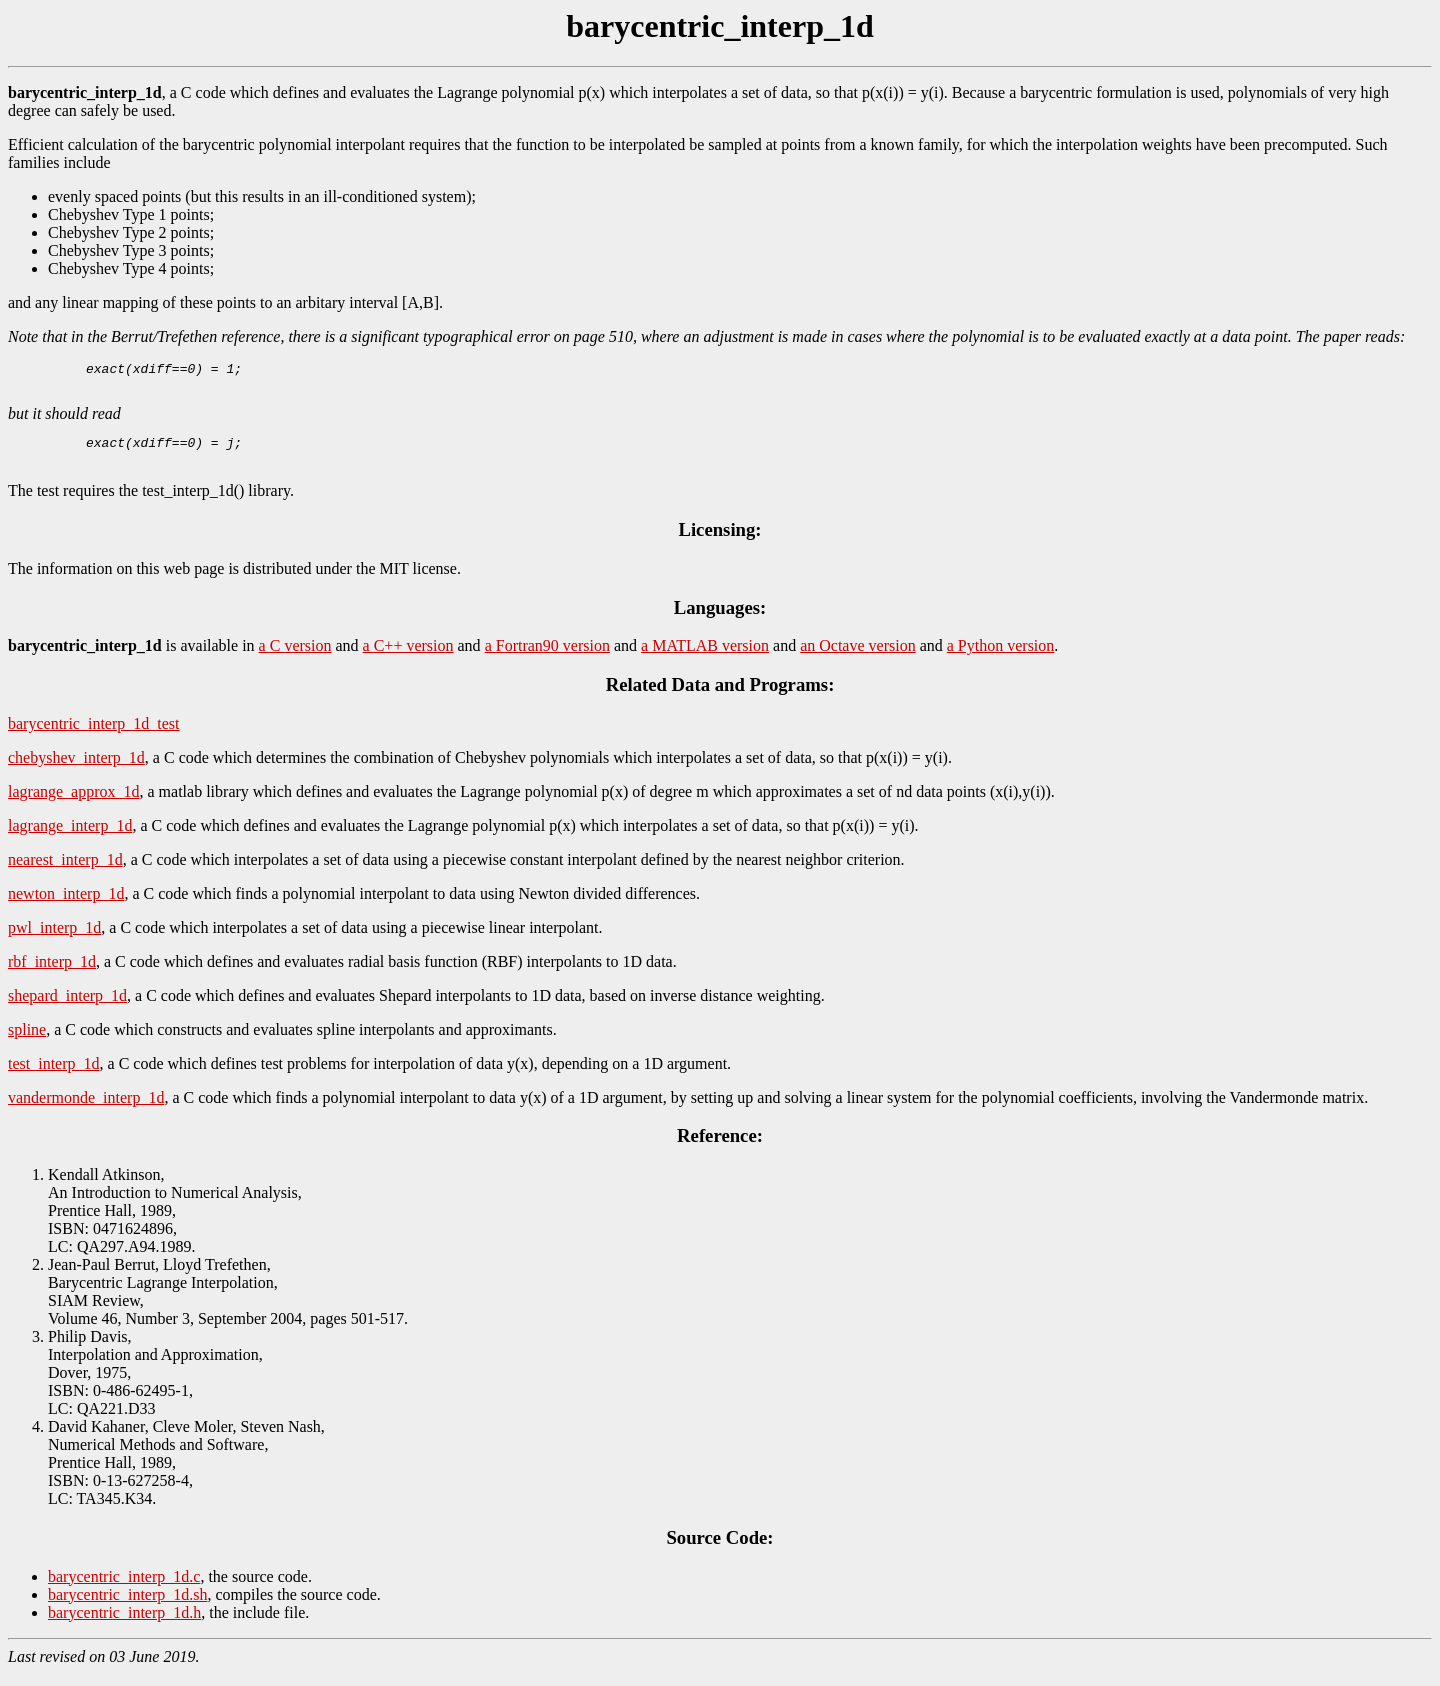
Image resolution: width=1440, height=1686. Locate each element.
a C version (295, 657)
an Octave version (858, 657)
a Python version (1001, 657)
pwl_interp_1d (54, 939)
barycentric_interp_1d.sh (128, 1606)
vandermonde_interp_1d (86, 1109)
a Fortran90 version (547, 657)
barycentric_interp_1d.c (124, 1588)
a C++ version (408, 657)
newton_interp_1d (66, 905)
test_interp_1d (54, 1075)
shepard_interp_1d (67, 1007)
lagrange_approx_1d (74, 803)
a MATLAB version (705, 657)
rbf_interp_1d (52, 973)
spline (27, 1041)
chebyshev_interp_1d (76, 769)
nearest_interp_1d (65, 871)
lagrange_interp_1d (70, 837)
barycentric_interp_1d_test (94, 735)
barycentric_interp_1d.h (124, 1624)
